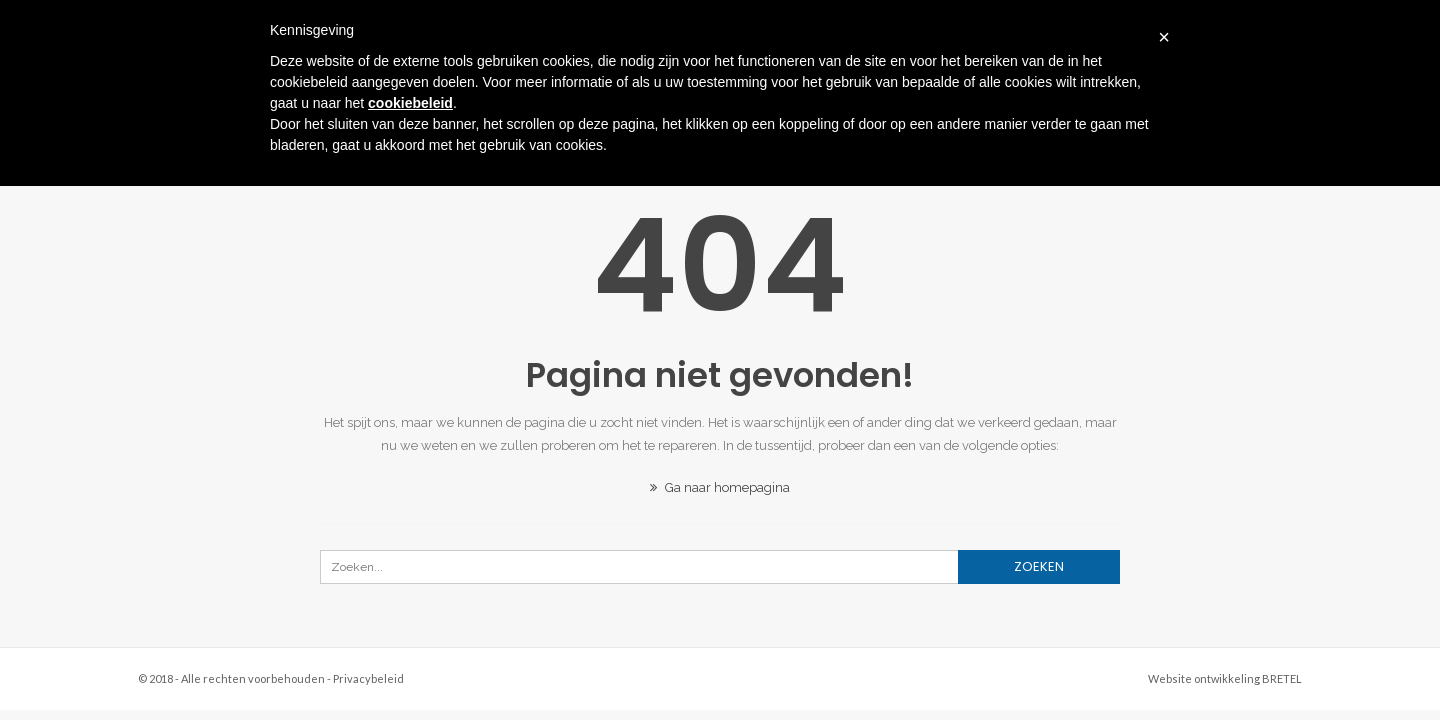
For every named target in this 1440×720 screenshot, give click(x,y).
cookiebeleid (410, 103)
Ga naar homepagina (720, 487)
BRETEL (1282, 678)
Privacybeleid (368, 678)
